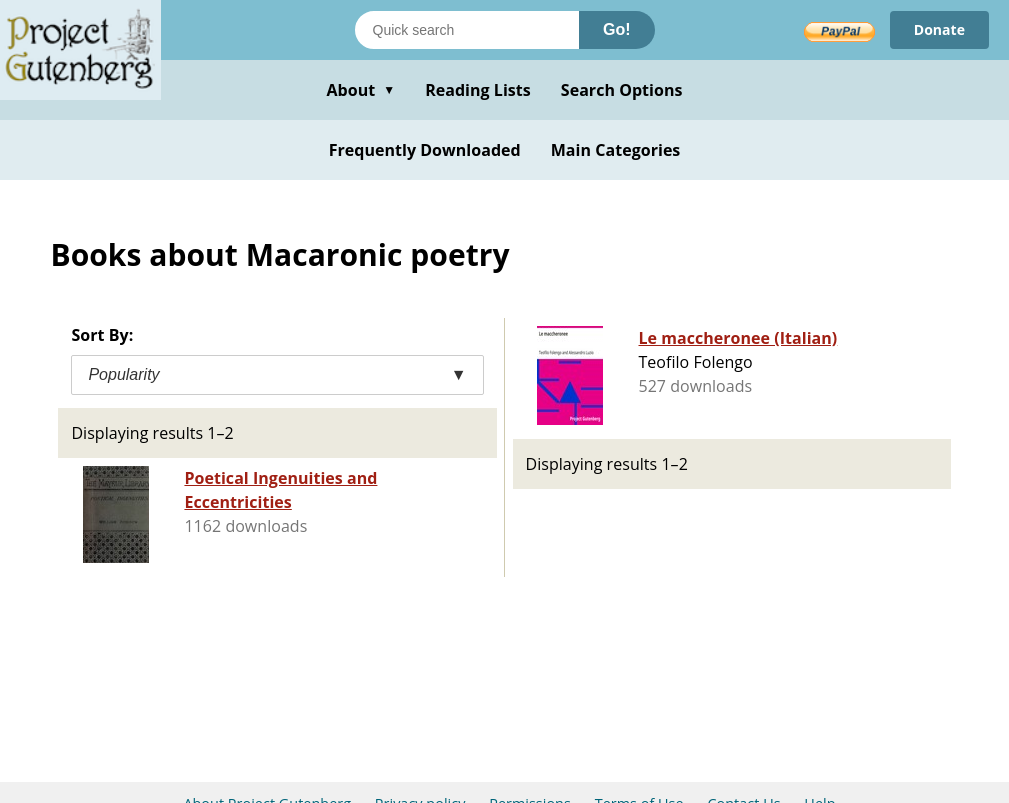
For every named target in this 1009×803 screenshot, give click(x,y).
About (360, 90)
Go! (617, 29)
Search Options (622, 90)
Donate (939, 29)
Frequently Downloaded (425, 150)
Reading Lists (478, 90)
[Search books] (467, 30)
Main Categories (616, 150)
